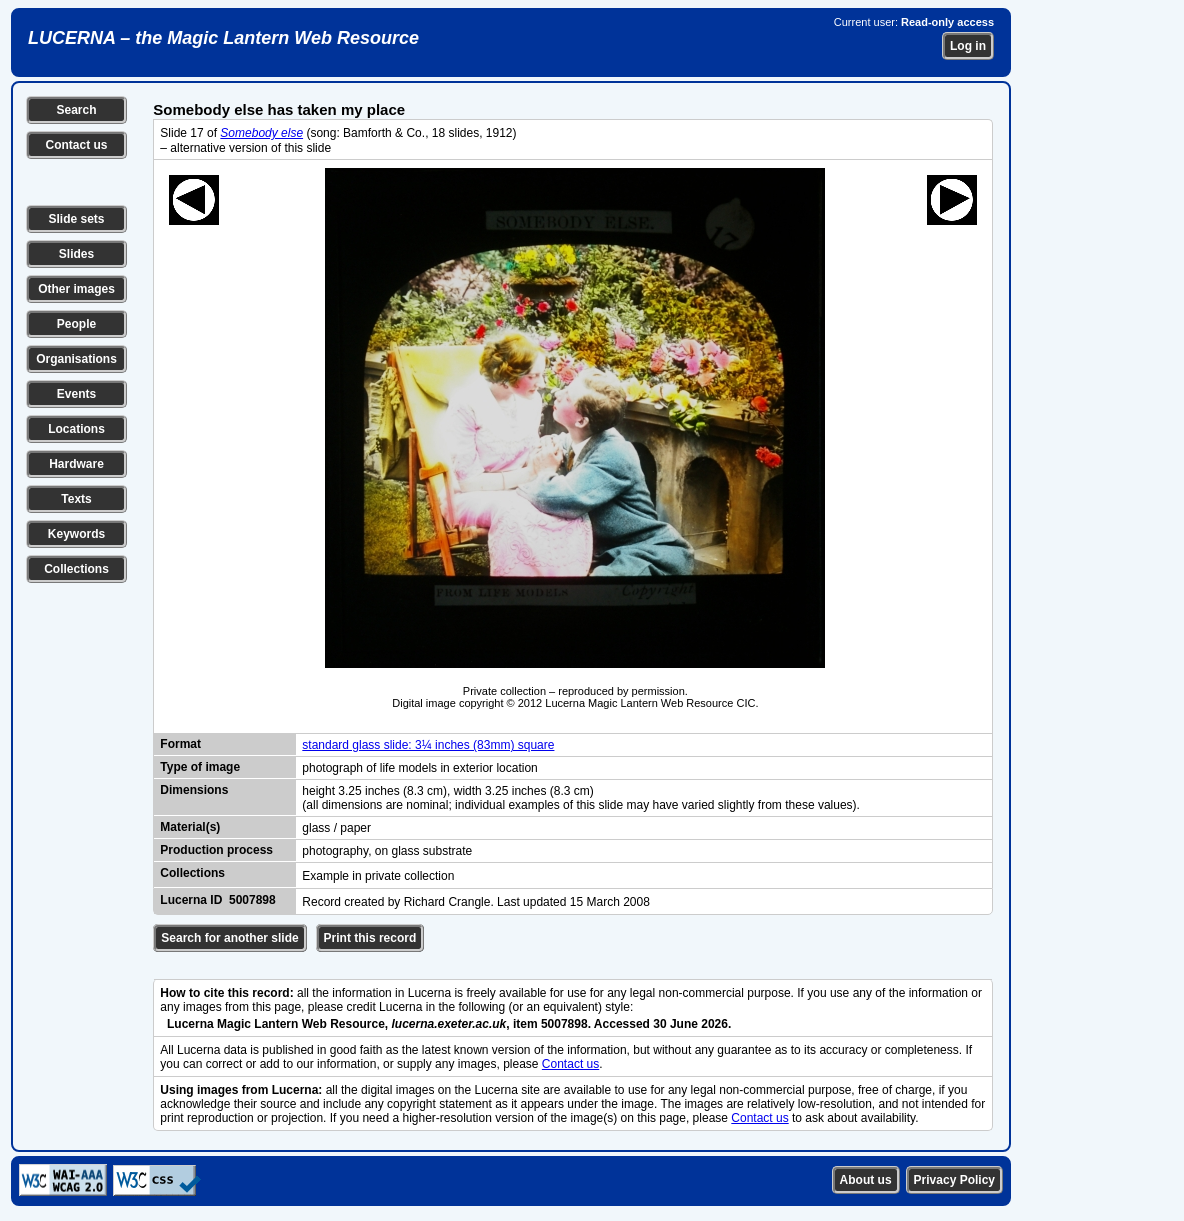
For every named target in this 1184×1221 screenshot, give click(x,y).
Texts (76, 499)
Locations (76, 429)
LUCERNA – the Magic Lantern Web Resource (223, 38)
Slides (76, 254)
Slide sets (76, 219)
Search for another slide (229, 938)
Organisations (76, 359)
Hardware (76, 464)
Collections (76, 569)
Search (76, 110)
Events (76, 394)
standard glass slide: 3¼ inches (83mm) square (428, 745)
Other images (76, 289)
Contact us (76, 145)
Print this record (370, 938)
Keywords (76, 534)
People (76, 324)
